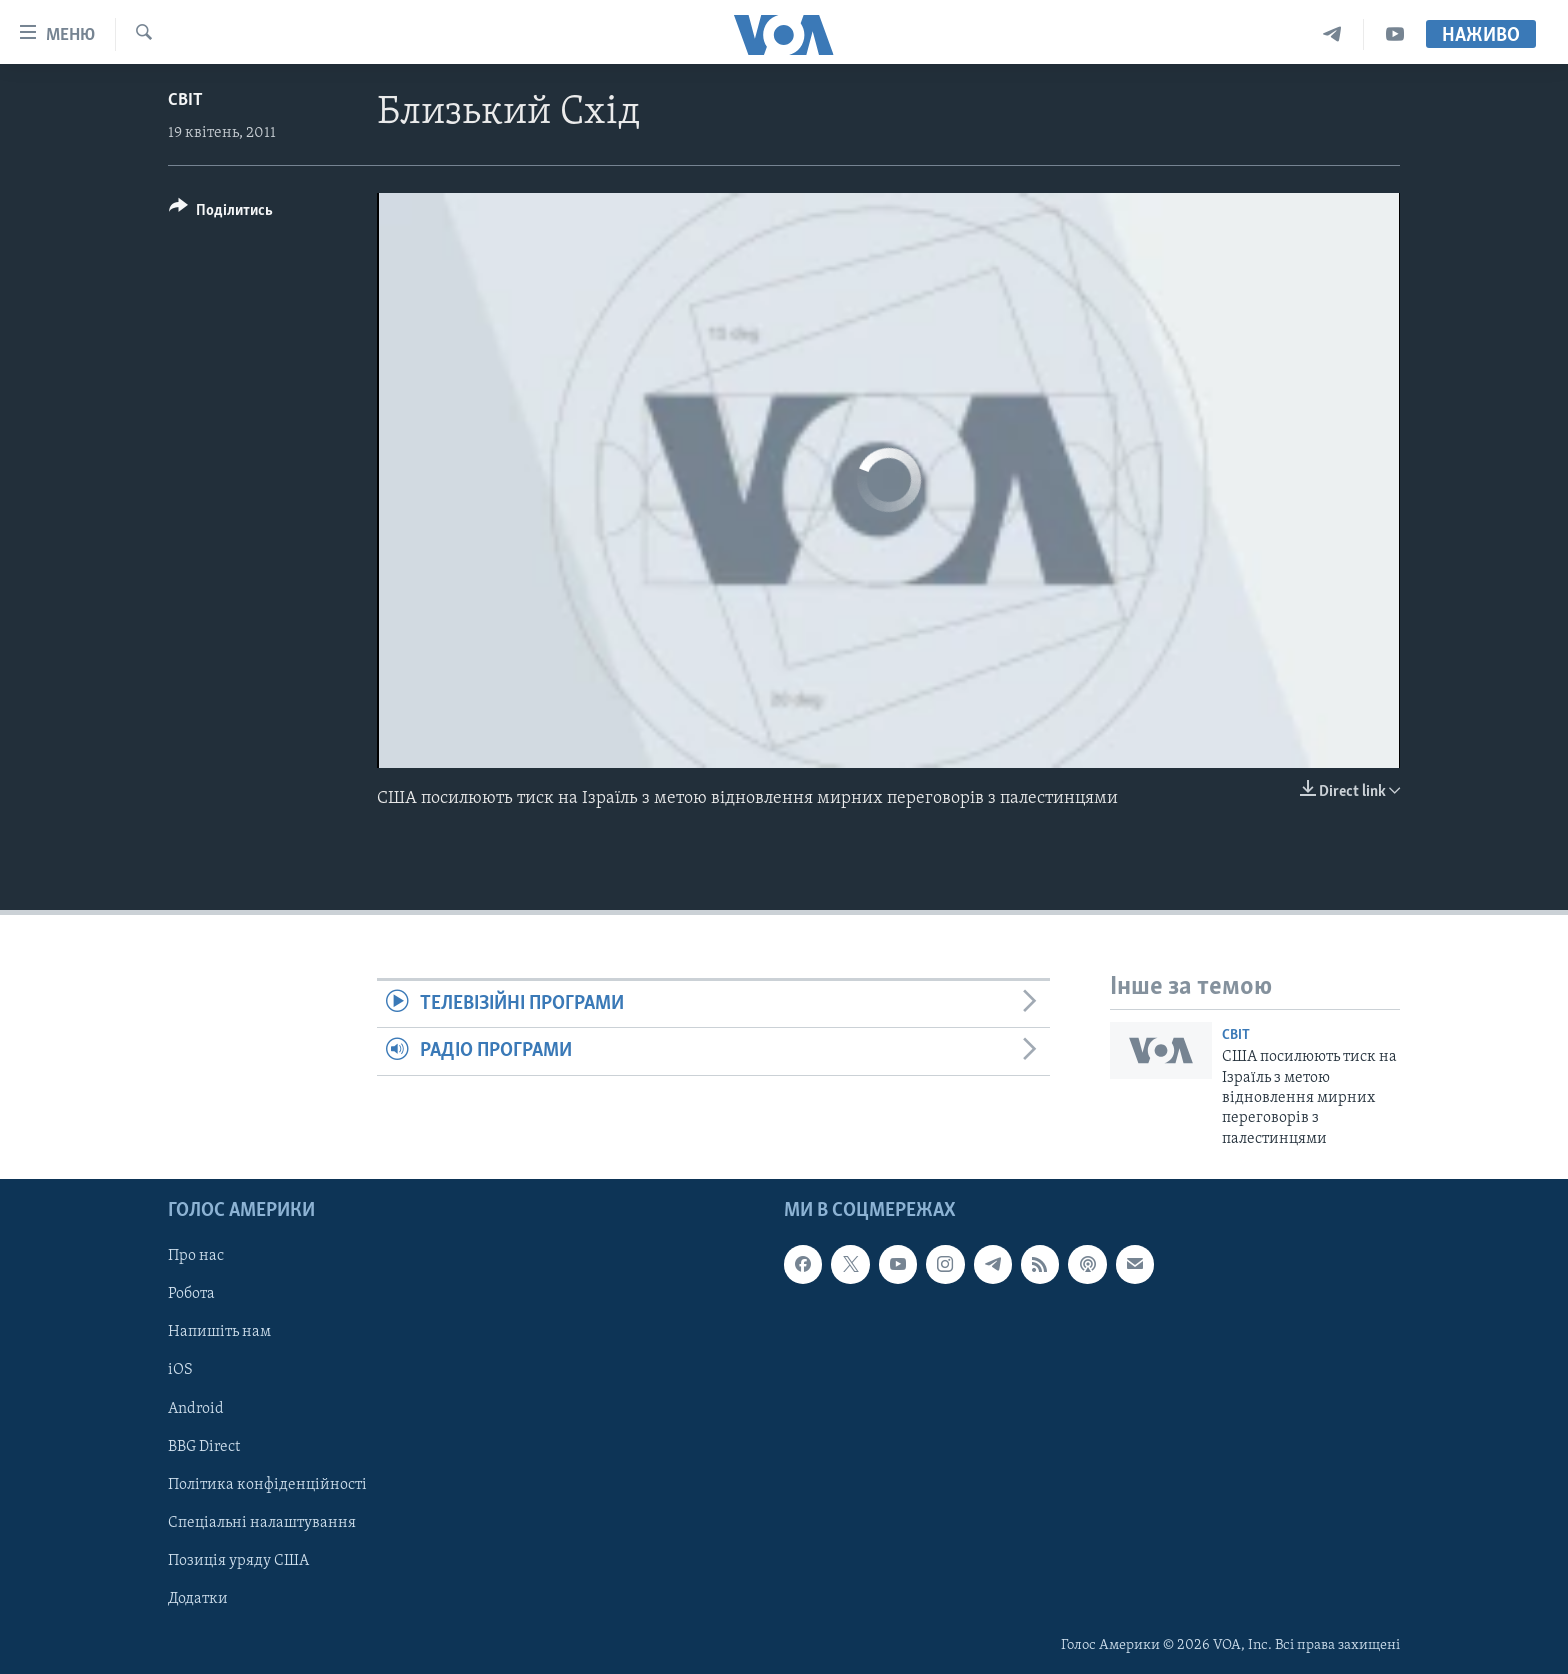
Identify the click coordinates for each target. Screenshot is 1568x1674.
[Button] (221, 213)
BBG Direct (204, 1447)
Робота (191, 1295)
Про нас (196, 1257)
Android (196, 1409)
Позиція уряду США (238, 1561)
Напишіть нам (219, 1333)
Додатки (198, 1599)
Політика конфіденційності (267, 1485)
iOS (180, 1371)
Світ (185, 100)
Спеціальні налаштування (262, 1523)
